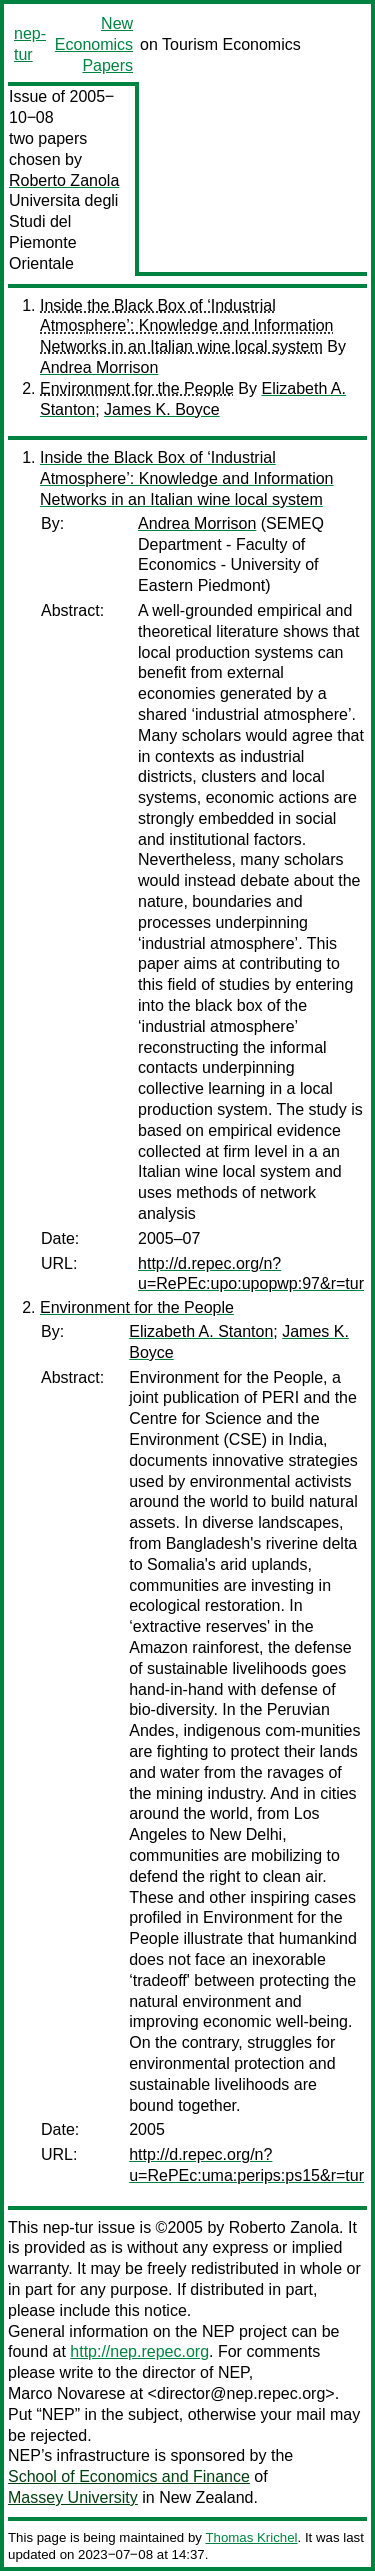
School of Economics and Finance (129, 2476)
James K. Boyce (162, 409)
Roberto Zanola (64, 180)
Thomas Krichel (251, 2537)
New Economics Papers (94, 44)
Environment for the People (137, 388)
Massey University (73, 2497)
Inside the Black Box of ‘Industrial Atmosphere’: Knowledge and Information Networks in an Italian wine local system (187, 326)
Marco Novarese (66, 2393)
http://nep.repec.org (139, 2351)
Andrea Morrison (99, 367)
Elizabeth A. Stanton (201, 1331)
